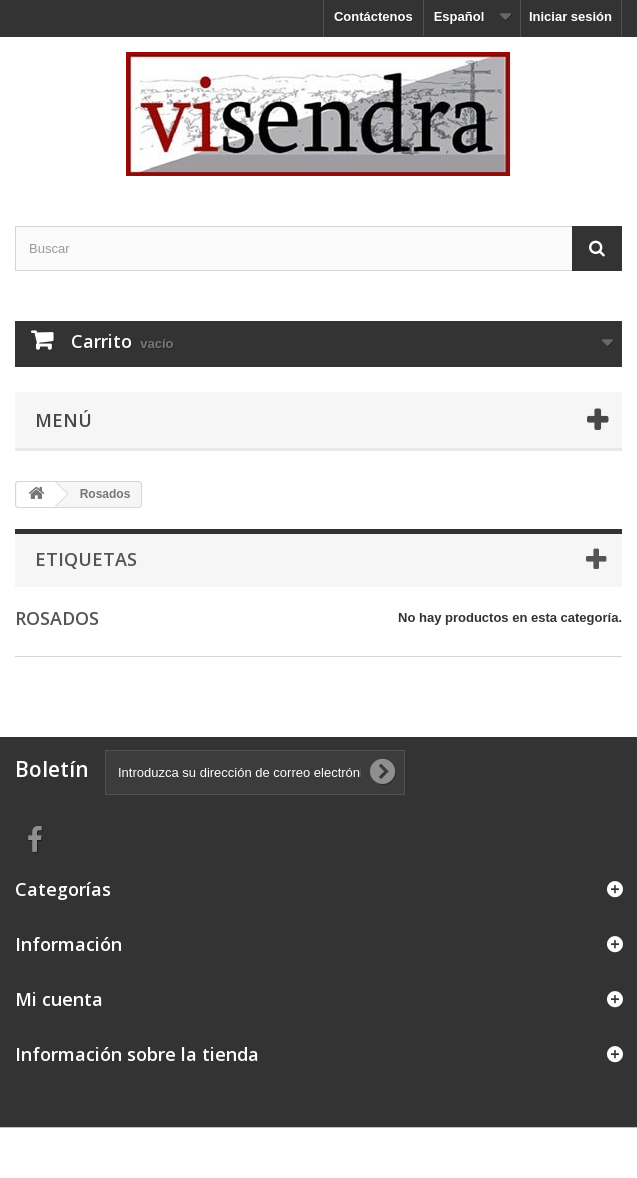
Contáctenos (373, 16)
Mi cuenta (59, 999)
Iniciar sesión (570, 16)
